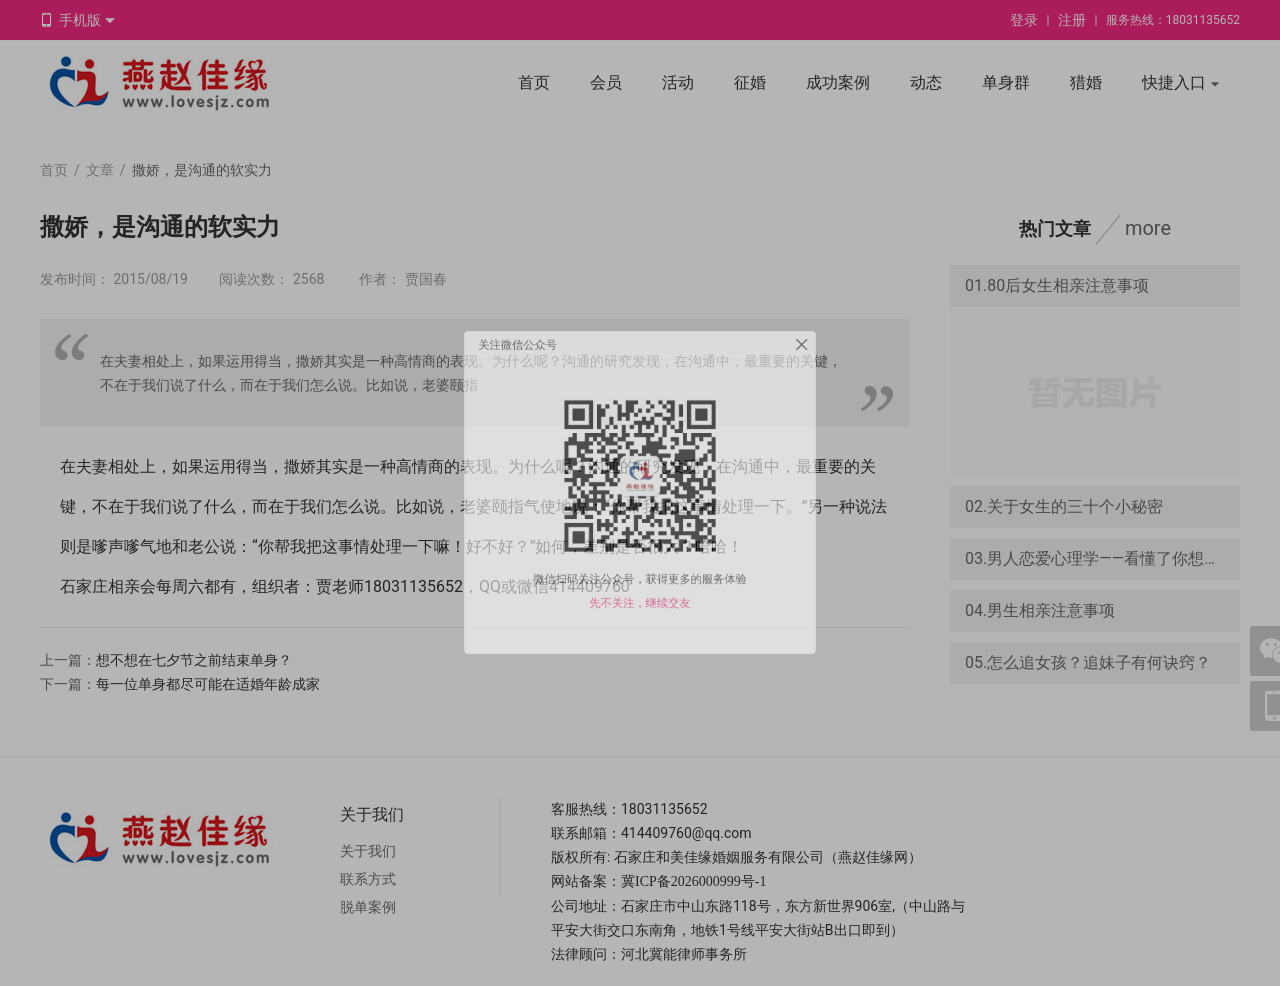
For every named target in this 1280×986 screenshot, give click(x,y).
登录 (1024, 20)
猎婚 (1086, 82)
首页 (534, 82)
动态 (926, 82)
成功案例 (838, 82)
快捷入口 (1181, 84)
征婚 (750, 82)
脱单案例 (368, 907)
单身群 (1006, 82)
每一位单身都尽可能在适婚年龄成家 (208, 684)
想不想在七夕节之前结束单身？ (194, 660)
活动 (678, 82)
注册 (1072, 20)
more (1148, 228)
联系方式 (368, 879)
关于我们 (368, 851)
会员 (606, 82)
